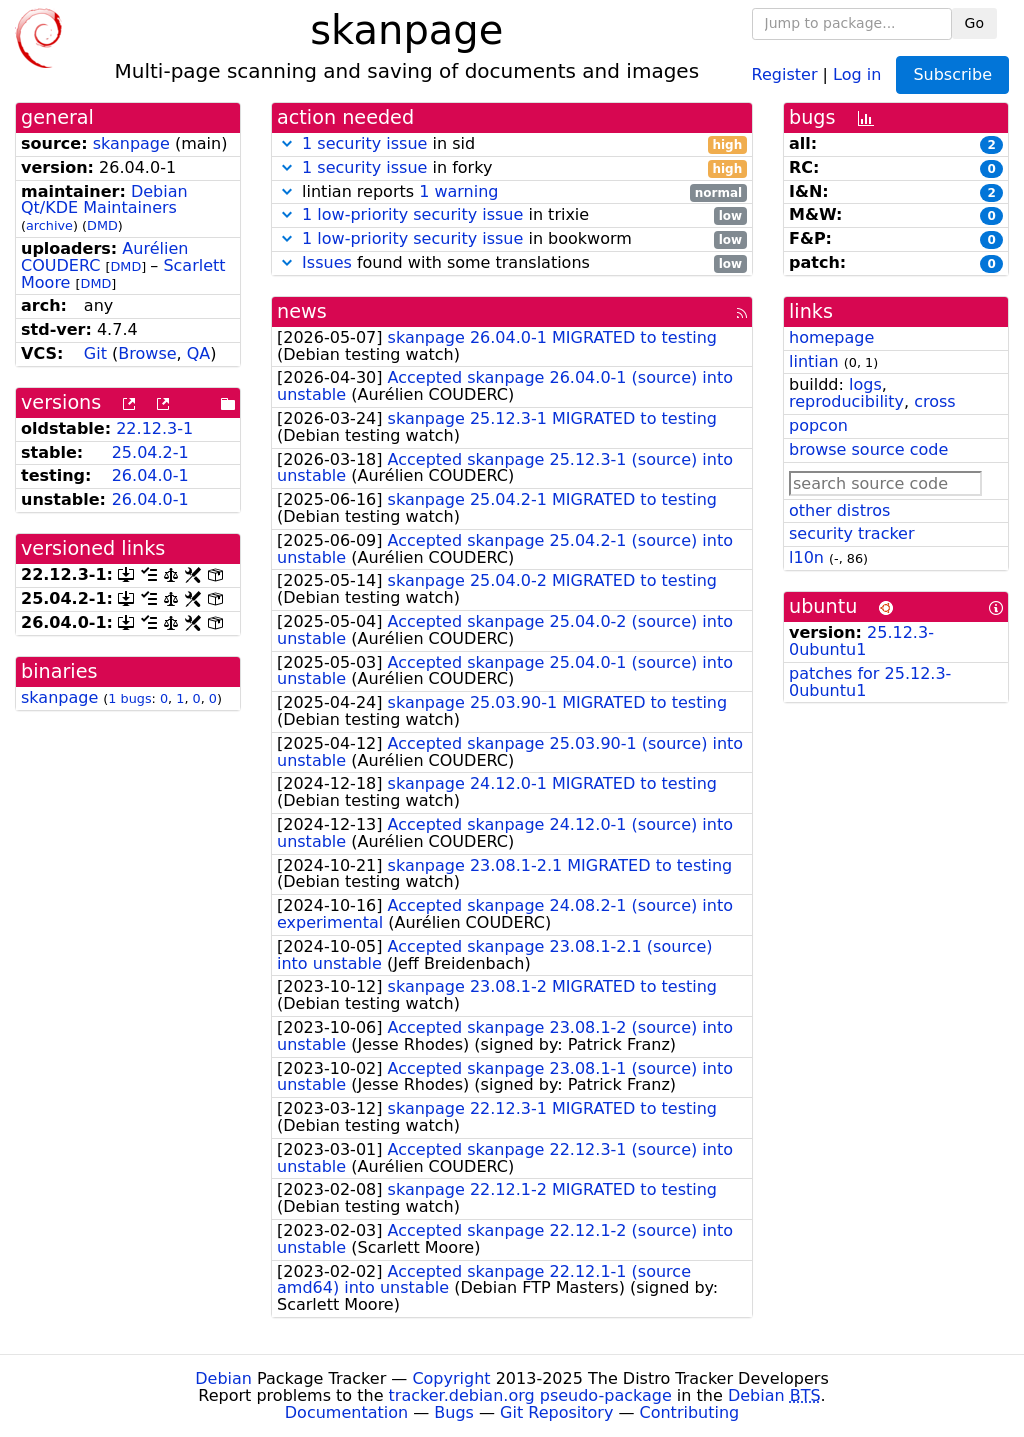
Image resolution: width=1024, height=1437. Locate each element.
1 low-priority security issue (412, 214)
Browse (147, 353)
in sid (512, 144)
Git (95, 353)
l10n (806, 557)
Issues (327, 262)
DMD (102, 225)
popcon (818, 425)
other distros (839, 510)
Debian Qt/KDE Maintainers (104, 200)
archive (49, 225)
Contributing (690, 1412)
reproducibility (846, 401)
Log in (857, 73)
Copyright (451, 1378)
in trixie (512, 215)
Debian (223, 1378)
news (302, 311)
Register (785, 73)
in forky (512, 168)
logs (865, 384)
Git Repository (556, 1412)
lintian (814, 361)
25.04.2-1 (150, 452)
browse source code (868, 449)
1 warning (458, 191)
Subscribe (952, 74)
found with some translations (512, 263)
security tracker (852, 533)
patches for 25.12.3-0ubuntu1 (870, 682)
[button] (287, 143)
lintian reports (512, 192)
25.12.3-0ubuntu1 (861, 641)
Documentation (346, 1412)
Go (974, 23)
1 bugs (129, 698)
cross (934, 401)
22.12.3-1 (154, 428)
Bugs (454, 1412)
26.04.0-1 (150, 475)
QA (199, 353)
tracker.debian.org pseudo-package (530, 1395)
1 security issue (364, 143)
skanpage (131, 143)
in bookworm (512, 239)
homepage (831, 337)
